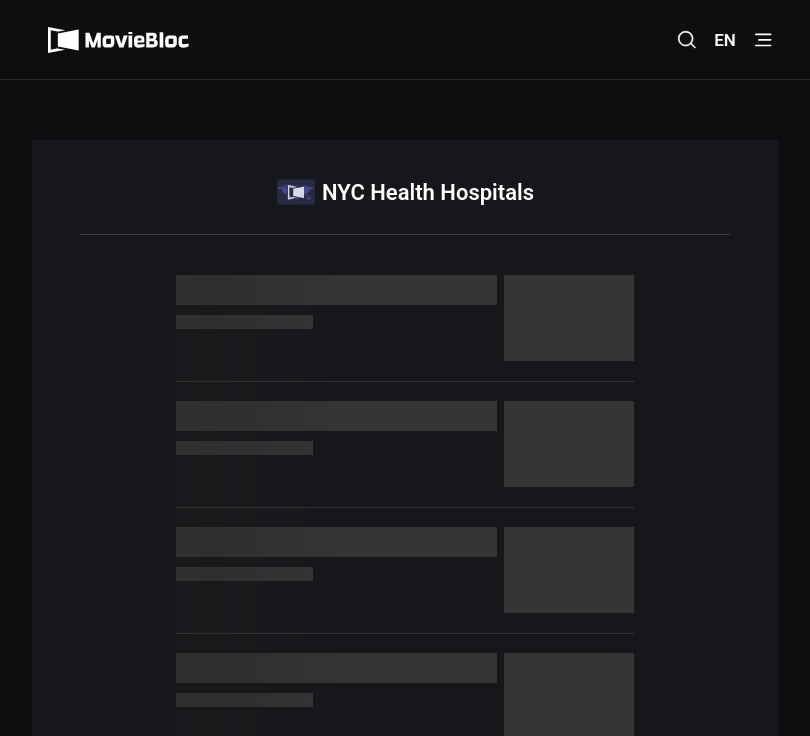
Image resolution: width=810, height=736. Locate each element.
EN (725, 40)
